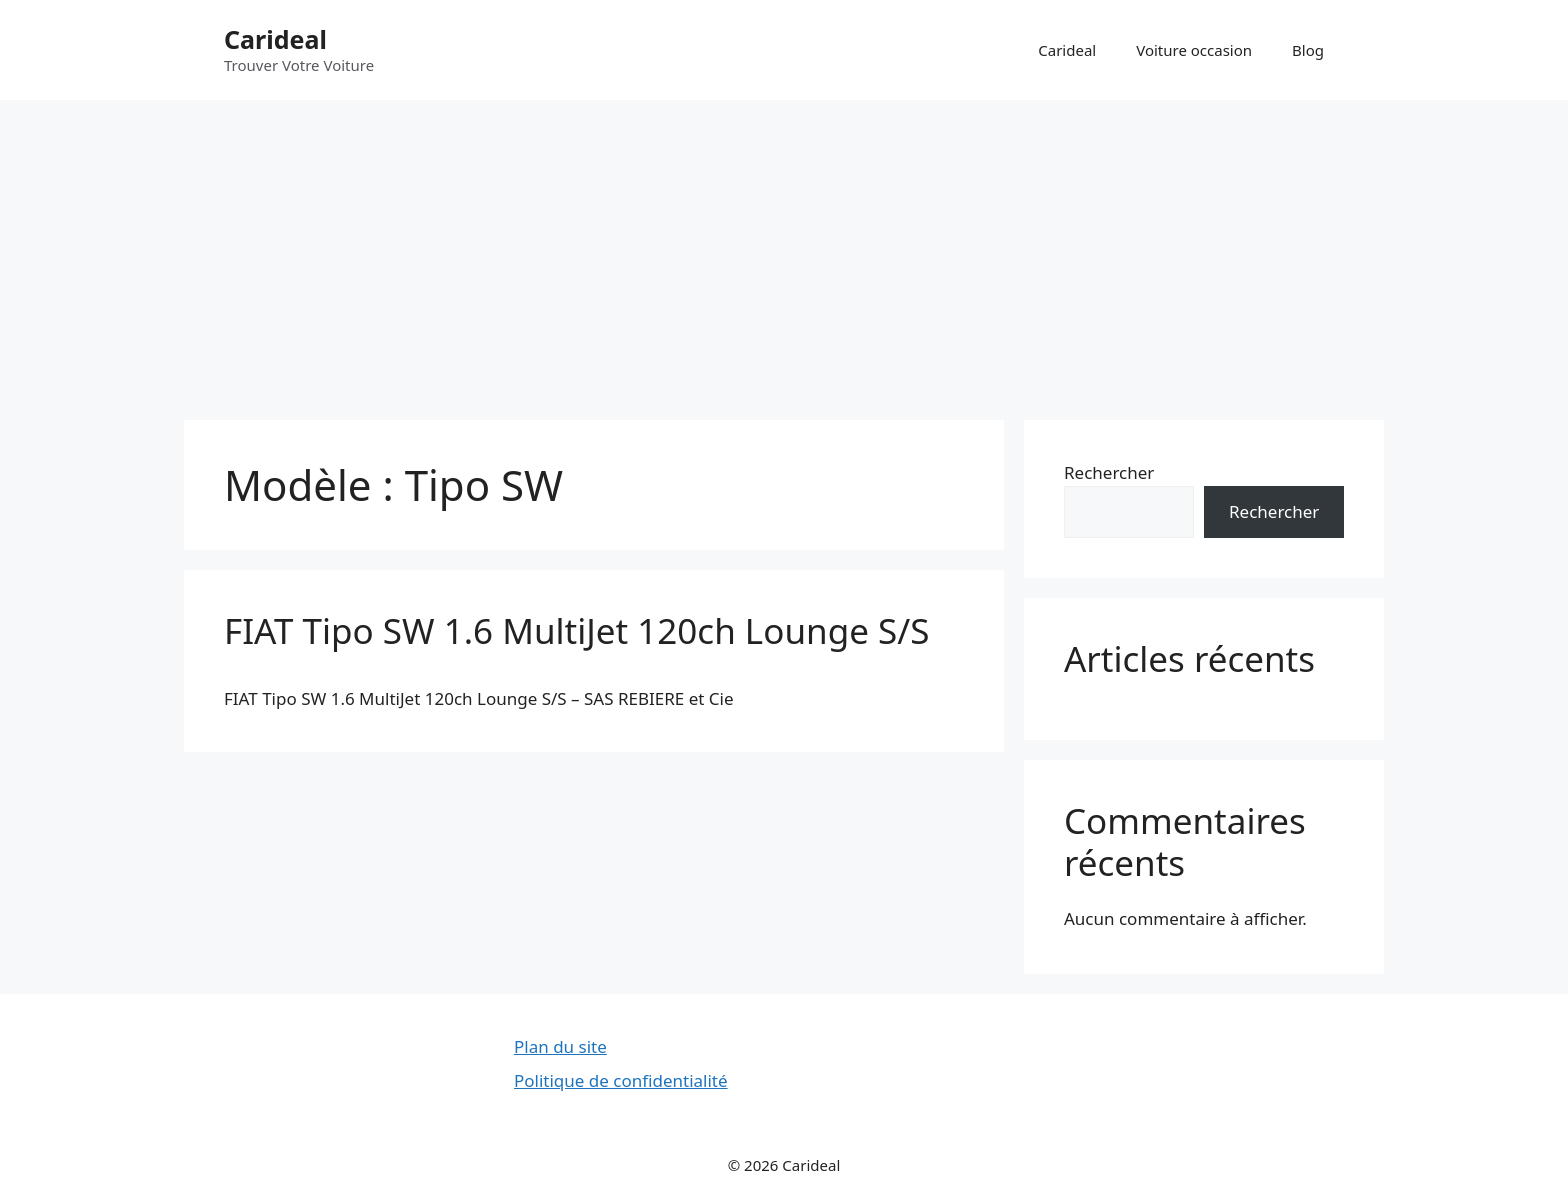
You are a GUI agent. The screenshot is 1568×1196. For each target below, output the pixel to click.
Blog (1308, 50)
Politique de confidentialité (621, 1080)
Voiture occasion (1194, 50)
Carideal (275, 39)
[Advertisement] (784, 250)
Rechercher (1109, 472)
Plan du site (560, 1046)
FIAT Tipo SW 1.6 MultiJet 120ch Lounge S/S (576, 630)
